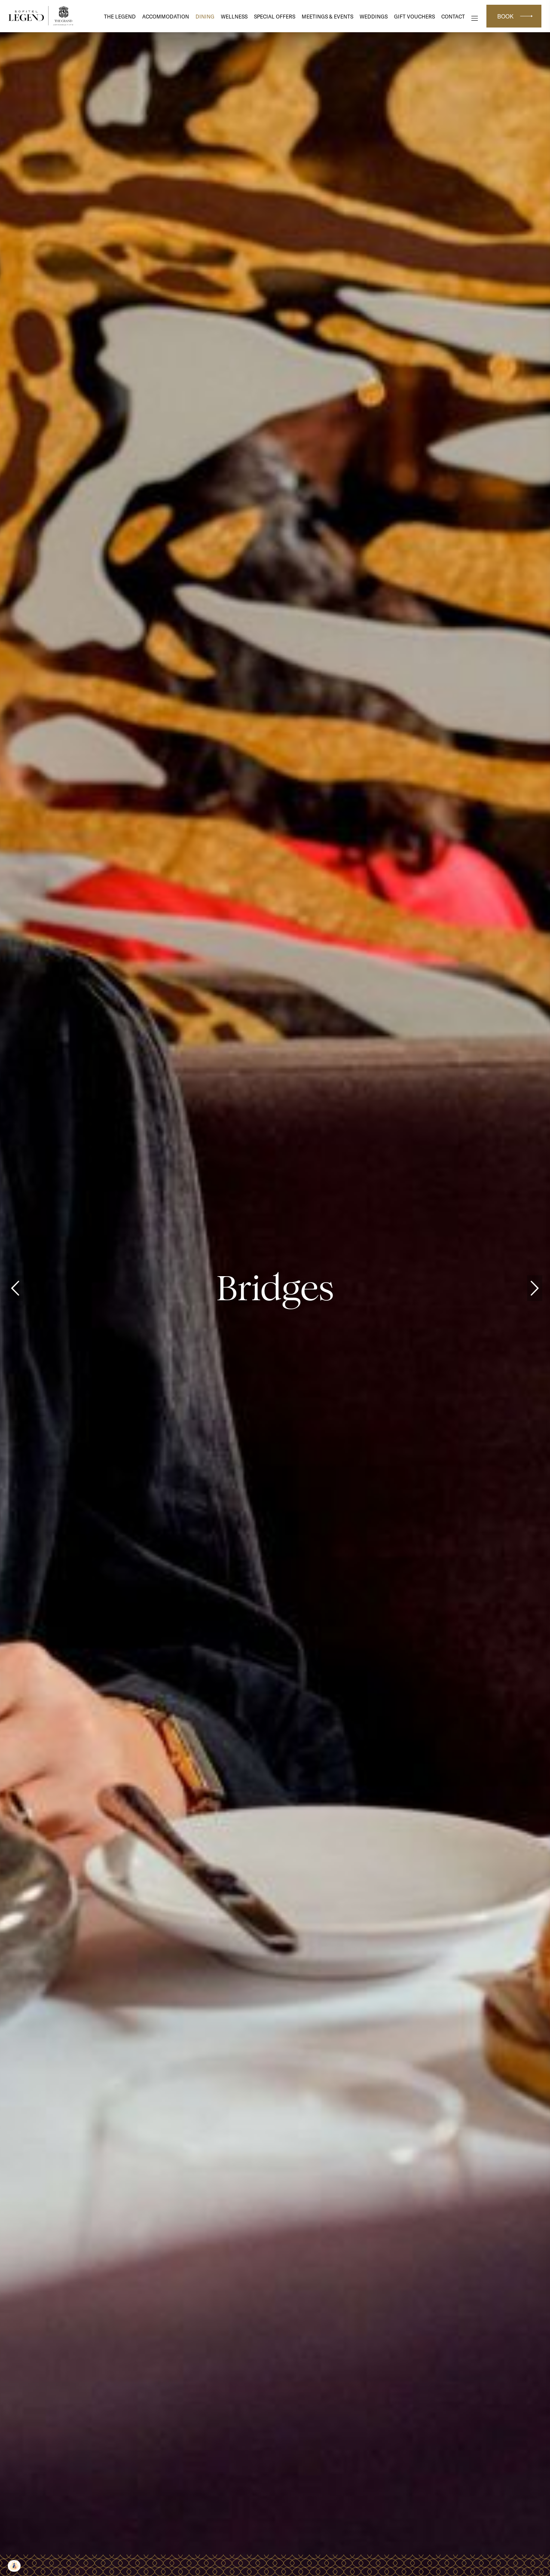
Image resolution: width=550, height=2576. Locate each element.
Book (505, 16)
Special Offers (274, 16)
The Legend (120, 16)
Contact (453, 16)
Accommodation (165, 16)
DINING (205, 16)
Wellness (234, 16)
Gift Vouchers (414, 16)
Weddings (374, 16)
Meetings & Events (327, 16)
